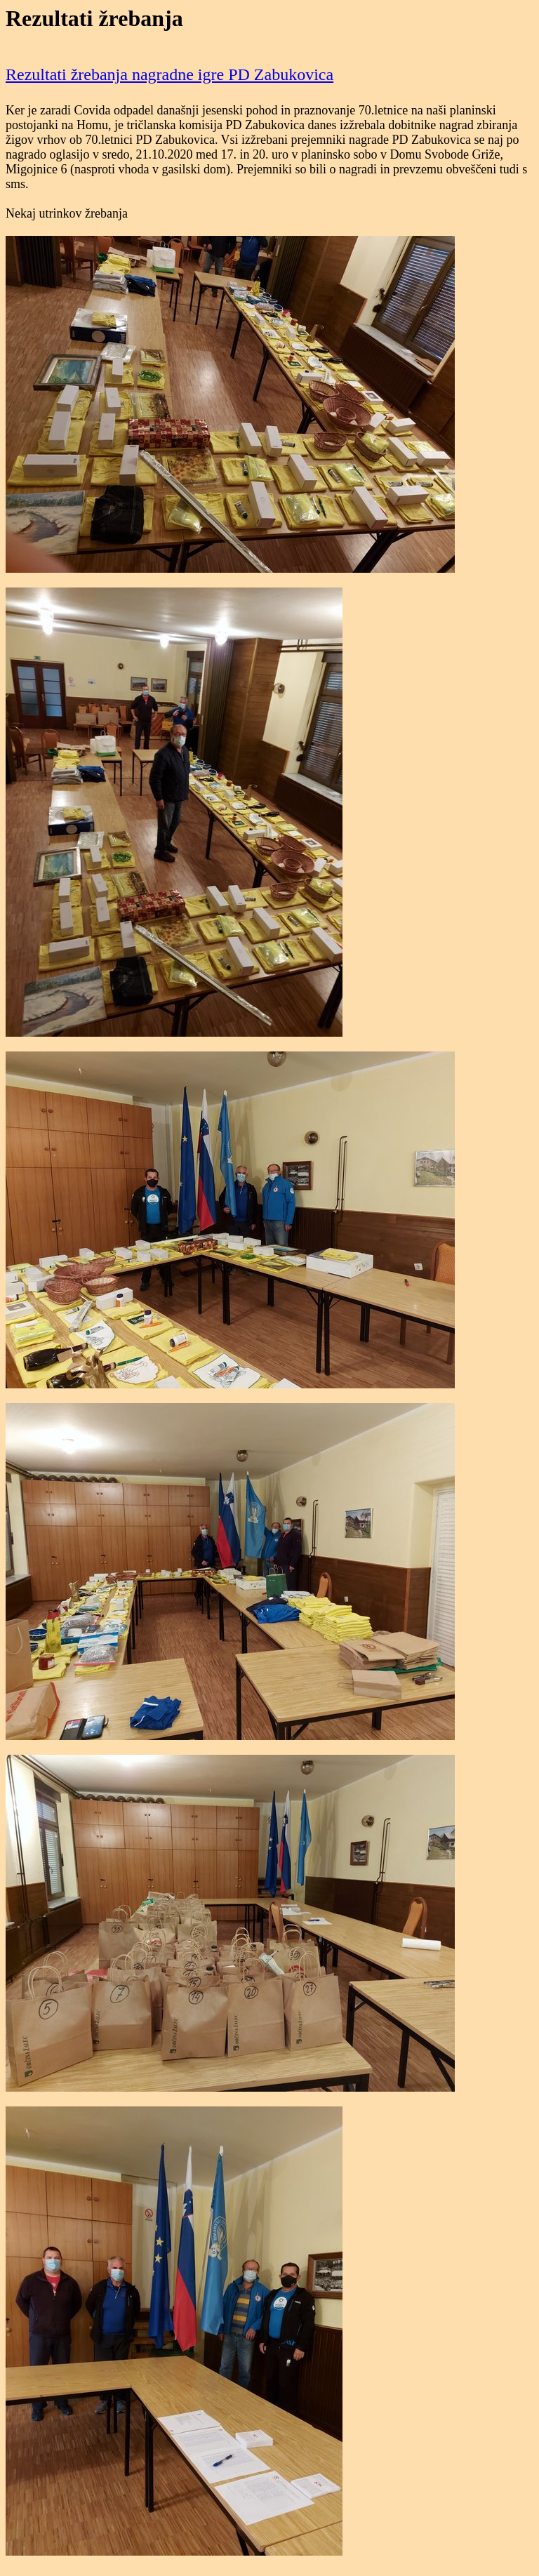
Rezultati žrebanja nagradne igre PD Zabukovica (169, 74)
